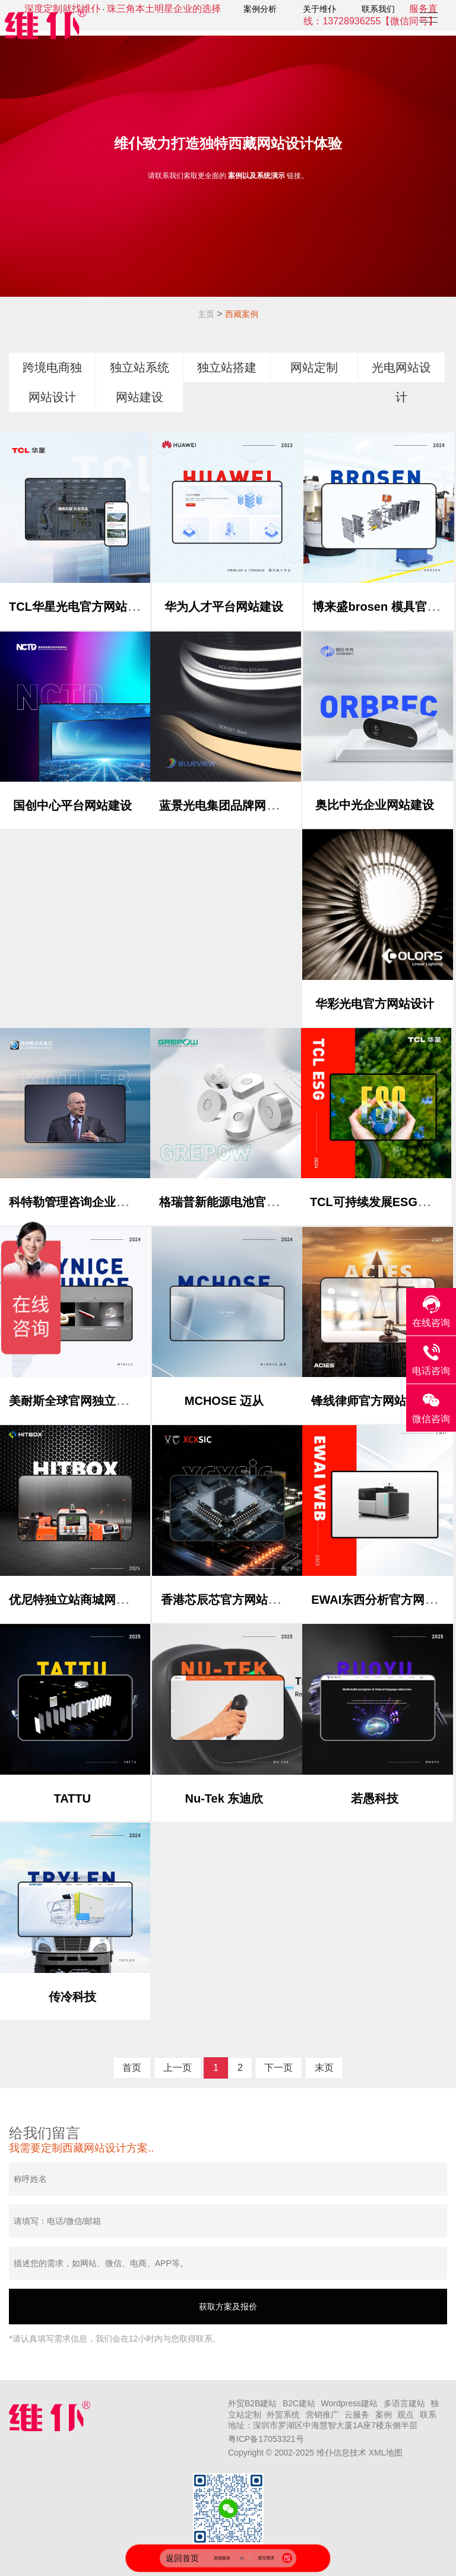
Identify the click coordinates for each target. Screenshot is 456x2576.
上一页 (177, 2068)
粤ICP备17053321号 (266, 2439)
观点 (405, 2414)
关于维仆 (319, 9)
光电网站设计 (401, 382)
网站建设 (139, 397)
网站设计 (52, 397)
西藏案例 (241, 314)
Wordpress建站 (349, 2403)
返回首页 (182, 2558)
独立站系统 (139, 367)
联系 (428, 2414)
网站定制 (314, 367)
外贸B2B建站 (252, 2403)
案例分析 (260, 9)
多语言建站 (404, 2403)
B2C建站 (299, 2403)
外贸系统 (283, 2414)
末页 (324, 2068)
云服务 (356, 2414)
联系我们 (378, 9)
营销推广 (322, 2414)
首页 (131, 2068)
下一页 (278, 2068)
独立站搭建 (226, 367)
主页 (206, 314)
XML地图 (386, 2452)
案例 (383, 2414)
